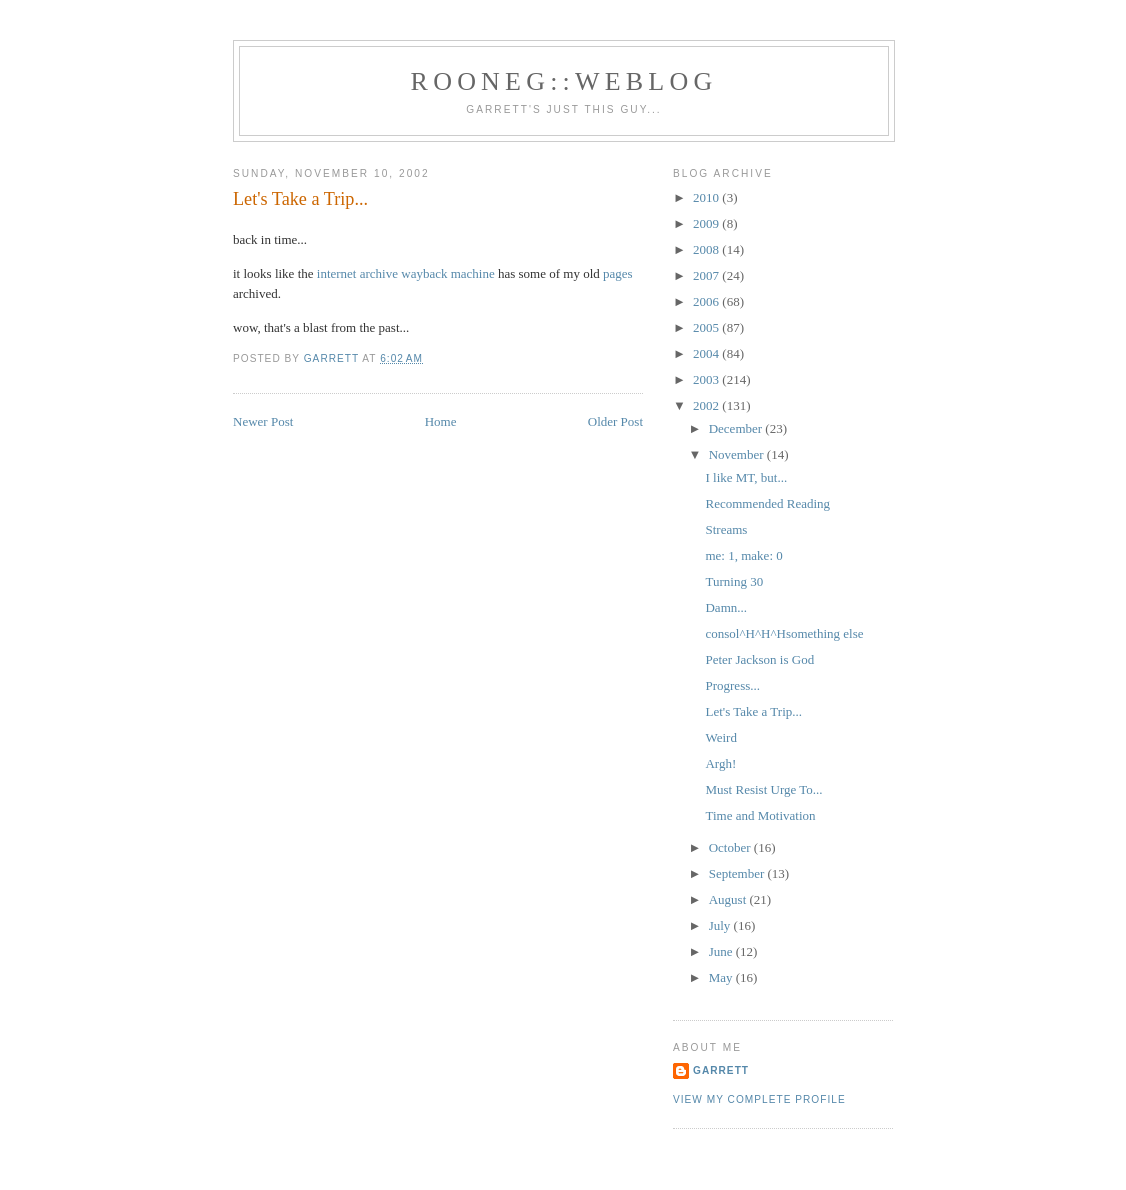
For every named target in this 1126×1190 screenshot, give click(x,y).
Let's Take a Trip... (753, 711)
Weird (720, 737)
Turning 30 (734, 581)
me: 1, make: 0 (743, 555)
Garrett (721, 1070)
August (729, 899)
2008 (707, 249)
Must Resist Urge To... (763, 789)
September (738, 873)
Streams (726, 529)
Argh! (720, 763)
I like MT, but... (746, 477)
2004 (707, 353)
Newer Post (263, 421)
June (722, 951)
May (722, 977)
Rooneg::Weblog (564, 81)
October (731, 847)
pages (618, 273)
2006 (707, 301)
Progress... (732, 685)
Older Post (615, 421)
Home (441, 421)
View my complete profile (759, 1099)
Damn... (726, 607)
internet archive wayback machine (406, 273)
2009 (707, 223)
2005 (707, 327)
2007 (707, 275)
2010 (707, 197)
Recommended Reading (767, 503)
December (737, 428)
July (721, 925)
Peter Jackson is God (759, 659)
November (738, 454)
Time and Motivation (760, 815)
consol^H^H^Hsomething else (784, 633)
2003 (707, 379)
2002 (707, 405)
